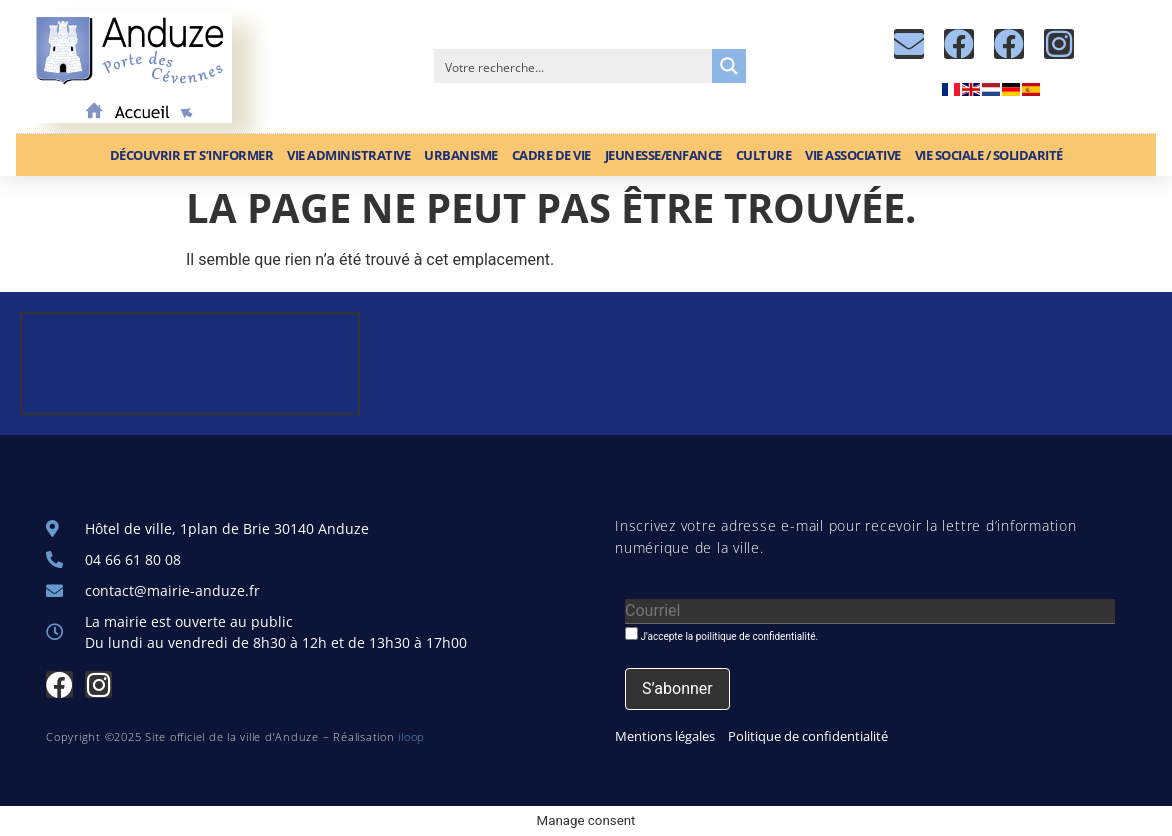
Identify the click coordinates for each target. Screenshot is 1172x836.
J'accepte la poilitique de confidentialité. (721, 634)
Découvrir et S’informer (192, 155)
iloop (411, 736)
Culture (764, 155)
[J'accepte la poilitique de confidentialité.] (631, 633)
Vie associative (853, 155)
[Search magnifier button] (729, 66)
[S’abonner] (677, 689)
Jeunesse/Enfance (663, 155)
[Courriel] (870, 611)
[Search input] (574, 66)
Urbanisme (461, 155)
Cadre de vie (551, 155)
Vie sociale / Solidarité (989, 155)
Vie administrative (348, 155)
